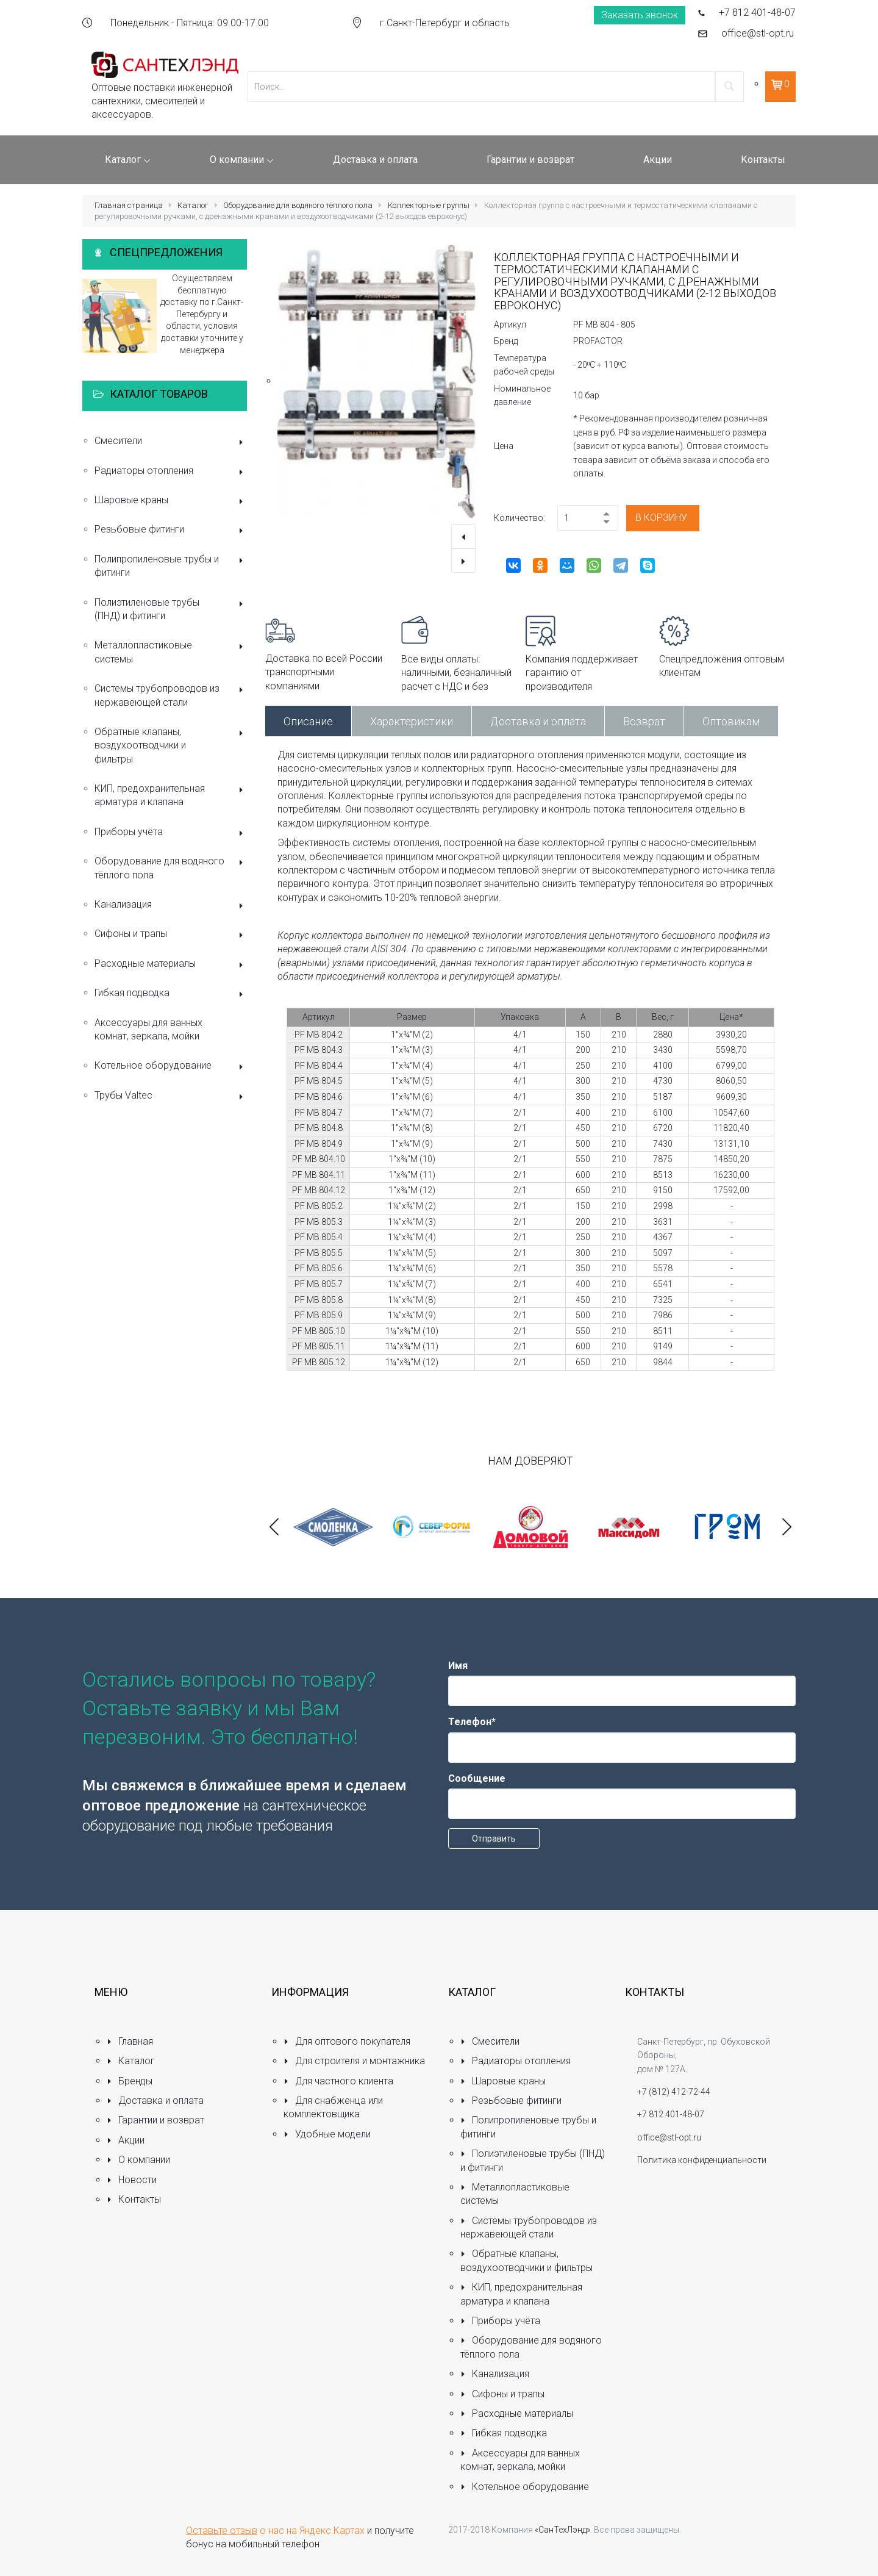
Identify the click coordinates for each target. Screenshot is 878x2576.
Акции (126, 2140)
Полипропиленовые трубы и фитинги (171, 565)
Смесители (171, 442)
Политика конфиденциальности (701, 2160)
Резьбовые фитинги (171, 530)
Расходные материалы (171, 965)
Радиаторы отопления (171, 472)
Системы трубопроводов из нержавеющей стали (171, 695)
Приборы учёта (171, 833)
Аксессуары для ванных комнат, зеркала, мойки (148, 1029)
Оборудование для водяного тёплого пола (298, 205)
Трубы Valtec (171, 1096)
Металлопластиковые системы (171, 651)
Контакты (134, 2199)
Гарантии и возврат (155, 2120)
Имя (458, 1665)
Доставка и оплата (538, 721)
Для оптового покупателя (347, 2041)
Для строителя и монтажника (354, 2061)
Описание (308, 721)
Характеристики (411, 721)
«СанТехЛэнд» (562, 2530)
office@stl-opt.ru (757, 33)
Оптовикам (731, 721)
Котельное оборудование (171, 1067)
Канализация (171, 906)
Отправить (494, 1838)
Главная (130, 2041)
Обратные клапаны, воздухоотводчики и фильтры (171, 745)
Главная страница (129, 205)
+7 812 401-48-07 (757, 12)
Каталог (193, 205)
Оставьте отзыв (221, 2530)
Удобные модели (327, 2134)
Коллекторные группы (428, 205)
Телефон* (472, 1721)
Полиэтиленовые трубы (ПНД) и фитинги (171, 609)
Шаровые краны (171, 501)
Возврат (644, 721)
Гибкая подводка (171, 994)
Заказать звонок (639, 15)
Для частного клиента (338, 2081)
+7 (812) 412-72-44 (673, 2092)
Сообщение (476, 1778)
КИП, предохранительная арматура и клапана (171, 795)
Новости (132, 2180)
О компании (138, 2159)
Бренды (129, 2081)
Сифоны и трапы (171, 935)
